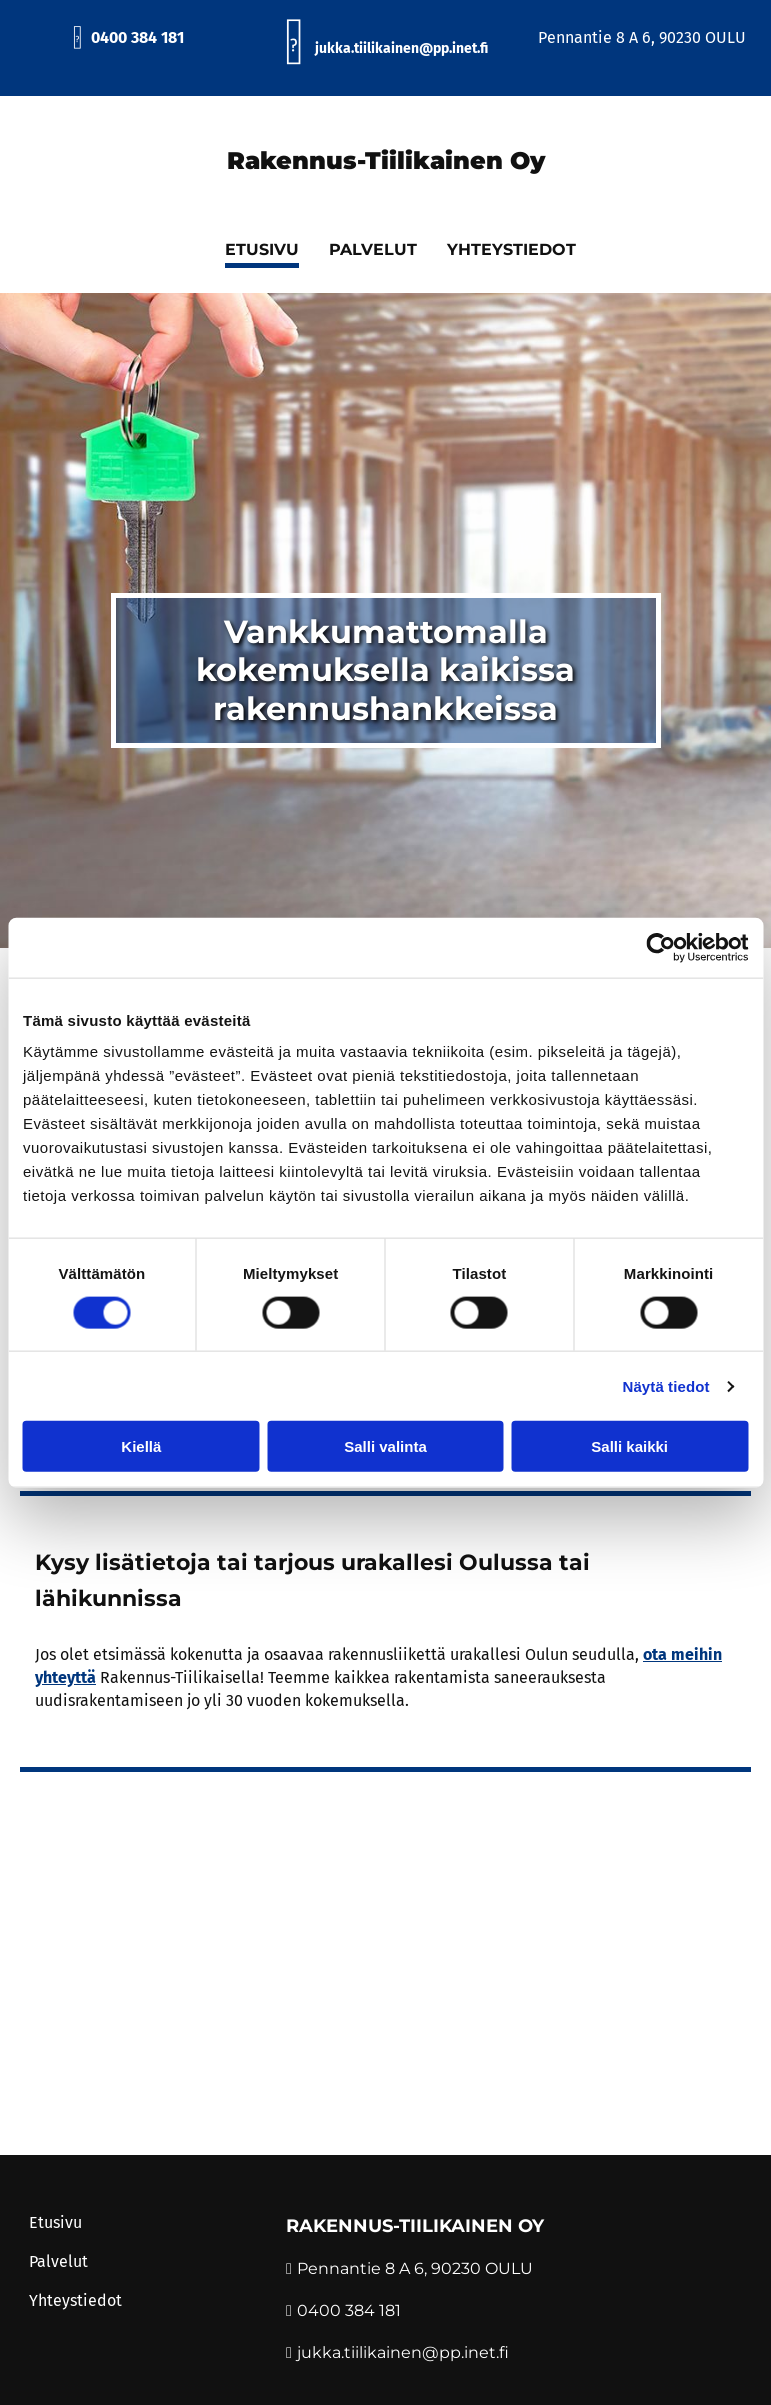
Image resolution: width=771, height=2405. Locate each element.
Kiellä (141, 1446)
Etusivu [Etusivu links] (262, 249)
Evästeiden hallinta (88, 2149)
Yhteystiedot (75, 2300)
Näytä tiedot (666, 1385)
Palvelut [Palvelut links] (373, 249)
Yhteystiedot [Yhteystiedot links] (511, 249)
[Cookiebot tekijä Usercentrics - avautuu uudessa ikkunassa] (660, 947)
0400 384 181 (128, 37)
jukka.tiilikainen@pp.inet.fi (403, 2352)
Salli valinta (385, 1446)
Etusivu (55, 2222)
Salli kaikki (629, 1446)
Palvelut (58, 2261)
